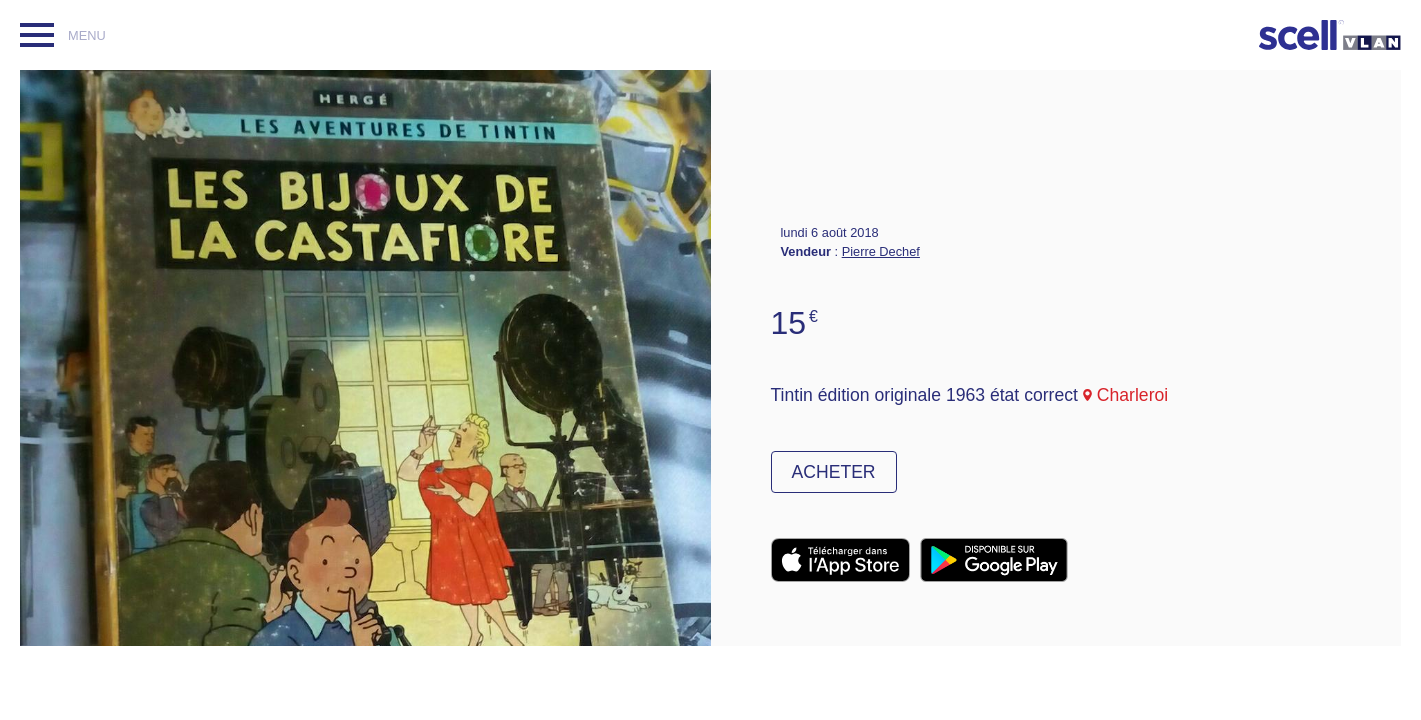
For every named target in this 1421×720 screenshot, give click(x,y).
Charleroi (1132, 395)
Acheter (834, 472)
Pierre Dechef (881, 251)
